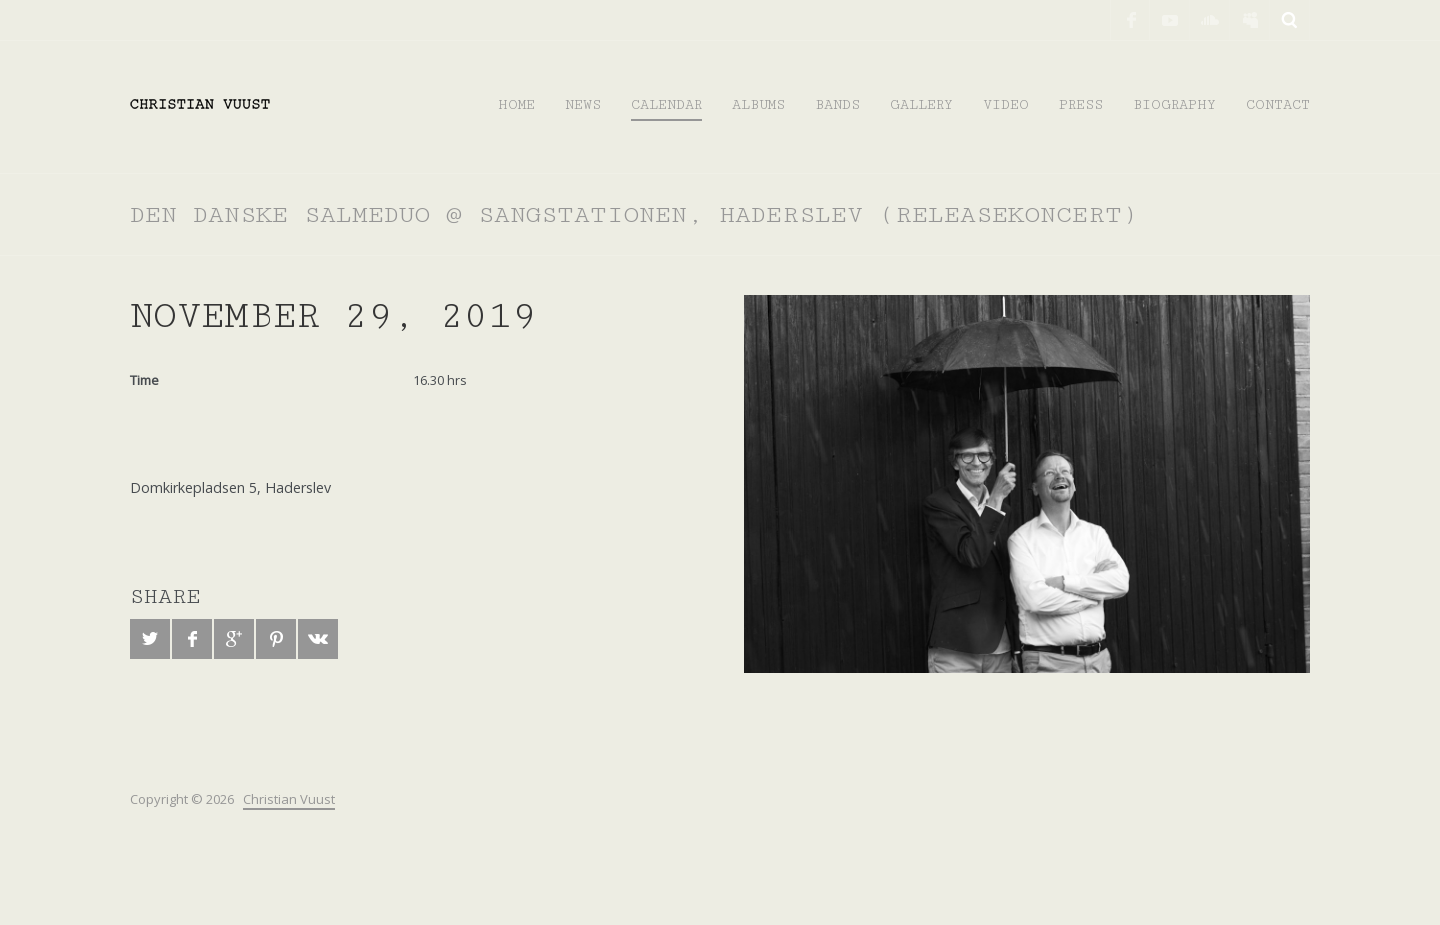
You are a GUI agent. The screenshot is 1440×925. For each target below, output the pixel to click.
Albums (758, 105)
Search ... (1290, 20)
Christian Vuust (289, 799)
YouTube (1170, 20)
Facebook (1130, 20)
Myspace (1250, 20)
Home (516, 105)
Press (1081, 105)
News (583, 105)
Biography (1174, 105)
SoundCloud (1210, 20)
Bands (837, 105)
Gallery (921, 105)
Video (1006, 105)
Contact (1278, 105)
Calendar (666, 105)
